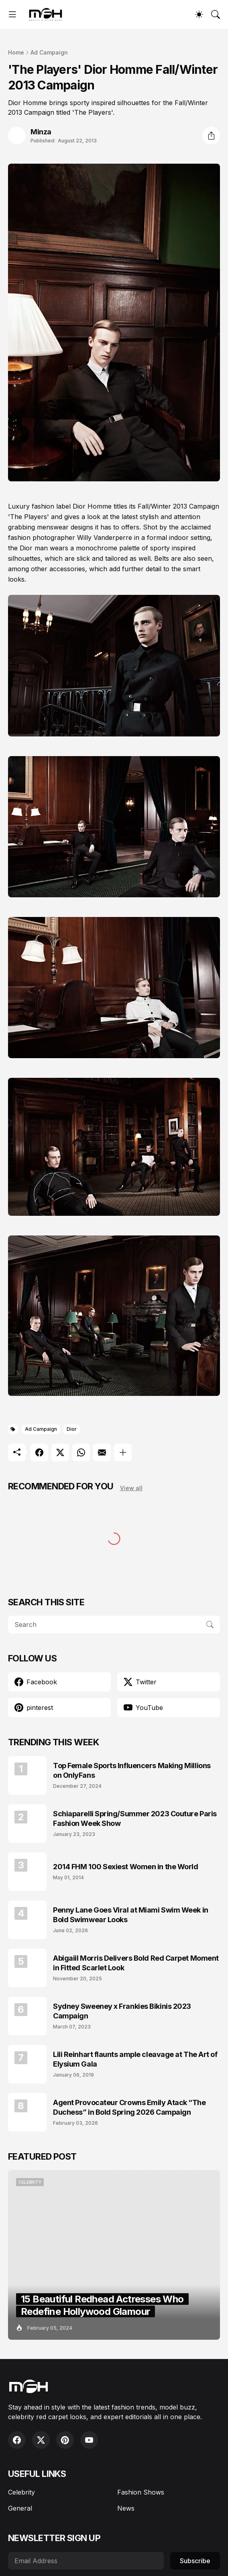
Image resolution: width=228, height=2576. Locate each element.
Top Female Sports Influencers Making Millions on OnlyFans (132, 1770)
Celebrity (21, 2492)
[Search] (215, 14)
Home (16, 52)
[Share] (211, 135)
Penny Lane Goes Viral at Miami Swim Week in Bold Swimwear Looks (130, 1914)
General (20, 2508)
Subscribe (195, 2561)
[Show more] (123, 1452)
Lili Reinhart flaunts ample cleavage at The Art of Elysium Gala (135, 2059)
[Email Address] (86, 2561)
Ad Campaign (49, 52)
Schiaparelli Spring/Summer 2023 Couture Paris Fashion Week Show (135, 1818)
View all (131, 1488)
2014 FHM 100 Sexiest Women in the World (125, 1866)
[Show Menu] (12, 14)
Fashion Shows (140, 2492)
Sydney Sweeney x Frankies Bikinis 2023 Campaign (122, 2011)
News (125, 2508)
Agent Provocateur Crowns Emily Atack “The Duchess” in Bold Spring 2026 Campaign (129, 2107)
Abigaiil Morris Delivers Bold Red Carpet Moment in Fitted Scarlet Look (136, 1963)
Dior (72, 1429)
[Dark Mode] (199, 14)
